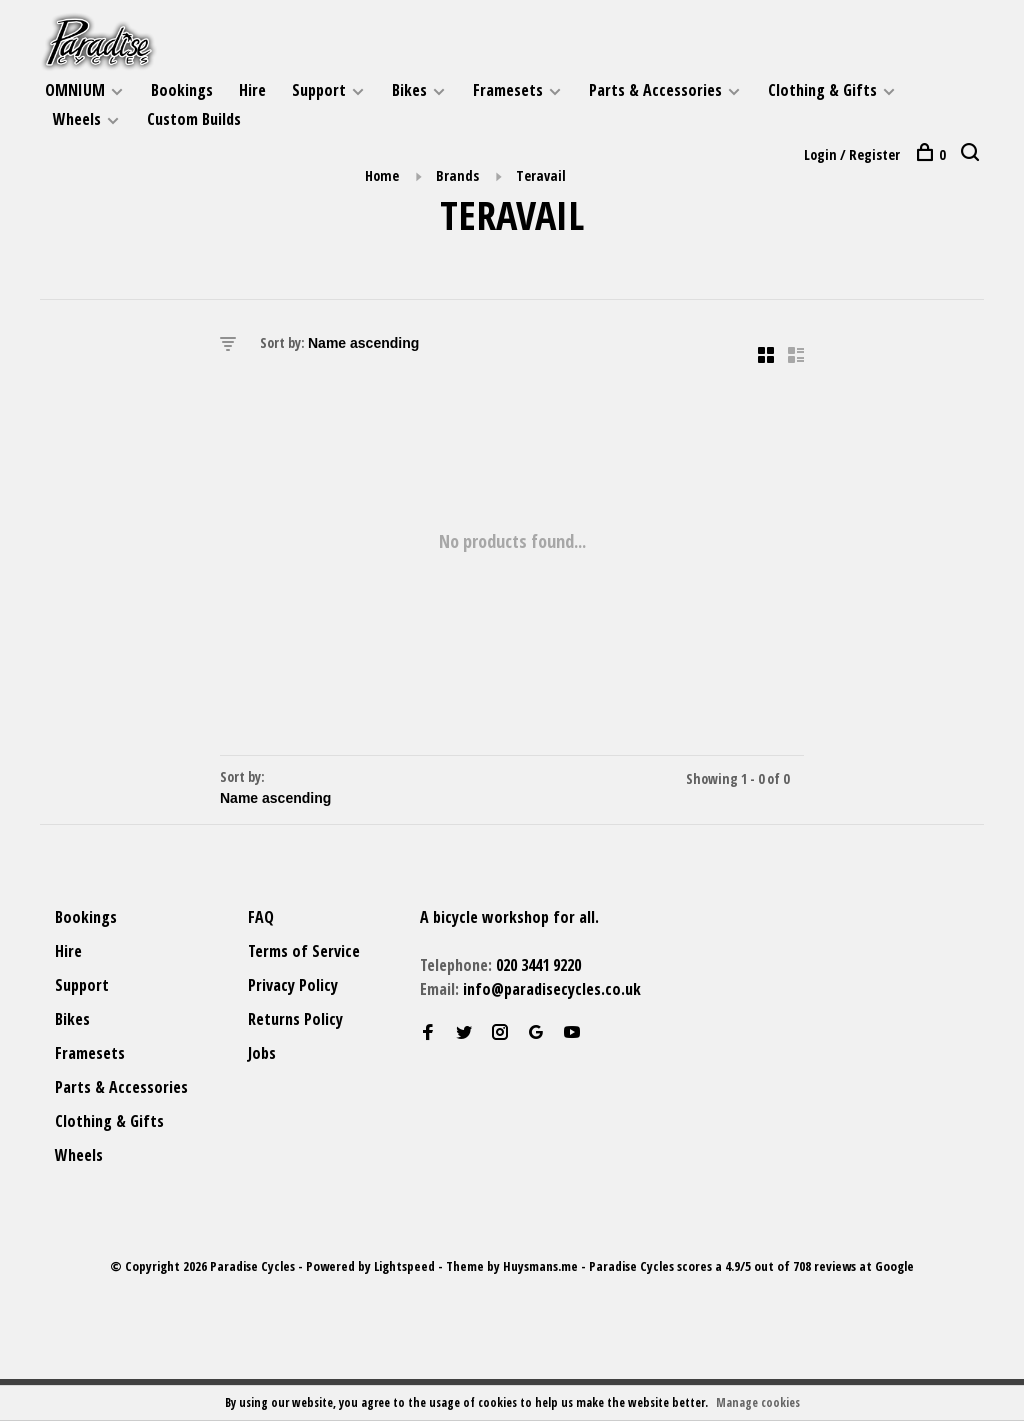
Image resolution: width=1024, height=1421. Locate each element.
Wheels (77, 119)
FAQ (261, 917)
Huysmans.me (542, 1266)
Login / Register (852, 154)
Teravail (541, 175)
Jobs (262, 1053)
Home (382, 175)
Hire (252, 90)
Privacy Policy (293, 985)
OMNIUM (75, 90)
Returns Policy (295, 1019)
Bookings (182, 90)
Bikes (409, 90)
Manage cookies (758, 1402)
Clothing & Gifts (822, 90)
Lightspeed (404, 1266)
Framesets (508, 90)
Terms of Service (304, 951)
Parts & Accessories (655, 90)
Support (319, 90)
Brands (457, 175)
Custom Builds (194, 119)
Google (894, 1266)
